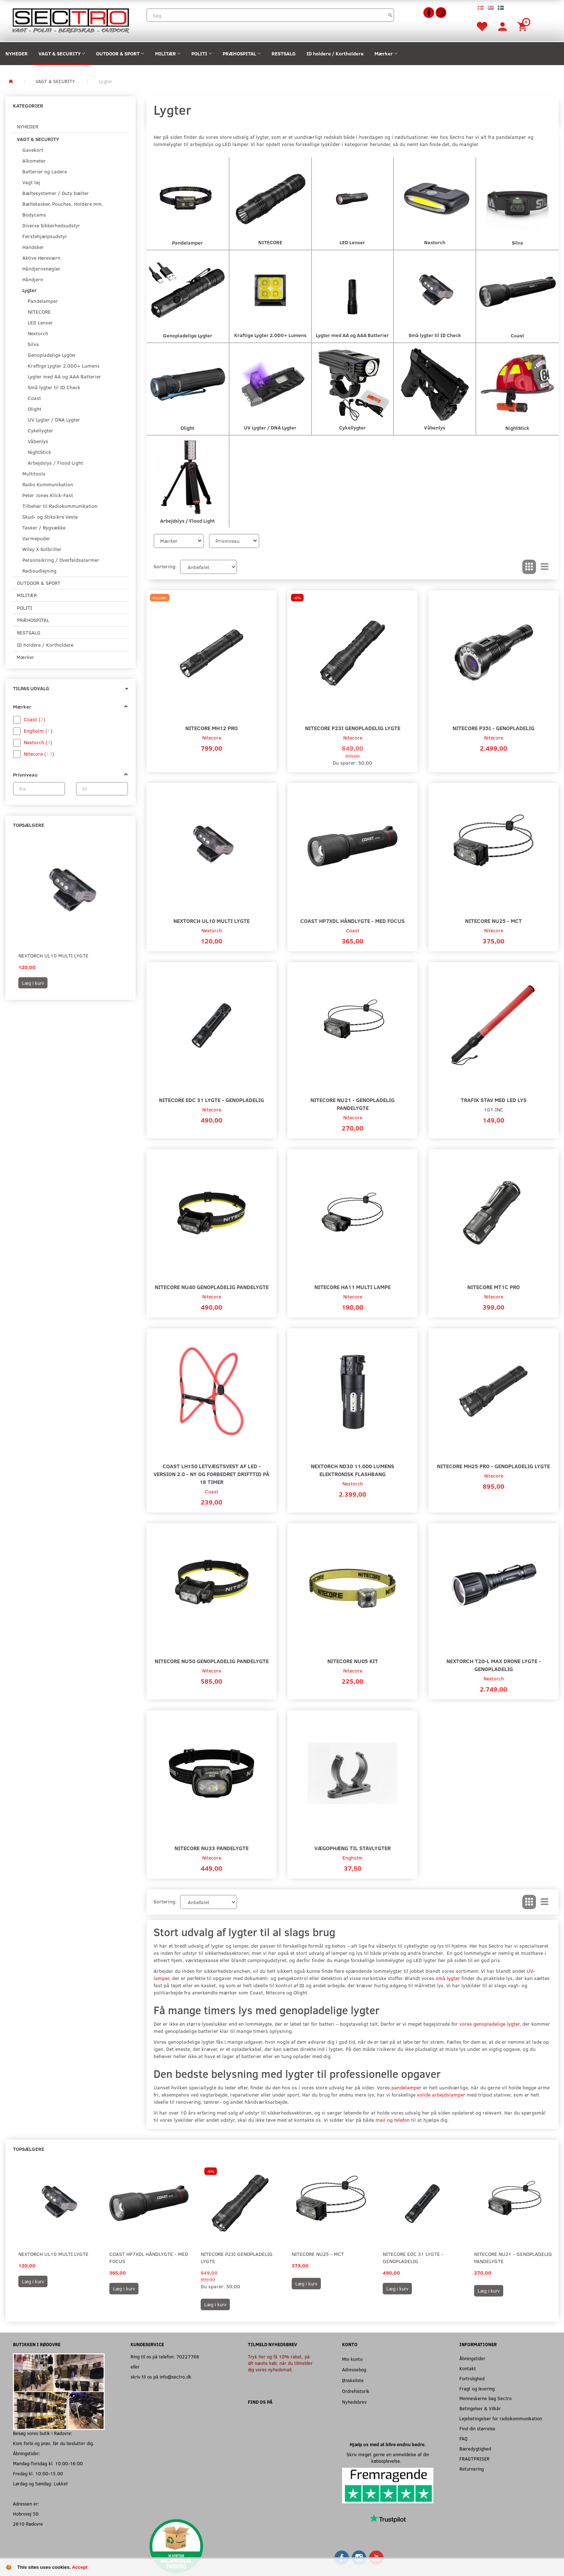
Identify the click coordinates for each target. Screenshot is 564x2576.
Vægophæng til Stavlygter (352, 1848)
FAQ (463, 2438)
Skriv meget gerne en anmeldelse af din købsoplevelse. (387, 2457)
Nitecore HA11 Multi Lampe (352, 1287)
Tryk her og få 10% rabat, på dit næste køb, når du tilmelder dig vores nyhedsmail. (280, 2362)
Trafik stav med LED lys (494, 1099)
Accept (79, 2567)
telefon (402, 2119)
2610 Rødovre (28, 2524)
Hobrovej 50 (25, 2514)
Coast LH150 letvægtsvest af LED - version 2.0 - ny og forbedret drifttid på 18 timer (211, 1473)
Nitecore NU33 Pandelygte (211, 1848)
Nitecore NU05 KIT (352, 1661)
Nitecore (211, 737)
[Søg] (390, 15)
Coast (352, 930)
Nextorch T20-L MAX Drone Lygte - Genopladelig (493, 1664)
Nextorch (211, 930)
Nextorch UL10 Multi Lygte (53, 955)
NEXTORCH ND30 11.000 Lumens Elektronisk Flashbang (352, 1470)
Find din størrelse (477, 2428)
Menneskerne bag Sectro (485, 2398)
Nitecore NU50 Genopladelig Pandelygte (212, 1661)
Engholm (352, 1857)
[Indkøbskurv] (523, 26)
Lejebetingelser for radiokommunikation (500, 2418)
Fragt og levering (477, 2388)
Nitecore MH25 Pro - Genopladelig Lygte (493, 1466)
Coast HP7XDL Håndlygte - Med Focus (352, 920)
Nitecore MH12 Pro (211, 728)
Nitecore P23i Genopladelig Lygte (352, 728)
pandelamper (406, 2087)
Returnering (471, 2469)
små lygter (448, 1978)
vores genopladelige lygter (489, 2023)
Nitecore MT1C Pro (493, 1287)
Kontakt (467, 2368)
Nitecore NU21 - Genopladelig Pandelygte (352, 1103)
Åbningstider (472, 2358)
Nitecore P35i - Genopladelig (493, 728)
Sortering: (165, 566)
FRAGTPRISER (474, 2459)
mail (381, 2119)
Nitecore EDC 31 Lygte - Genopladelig (211, 1099)
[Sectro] (70, 20)
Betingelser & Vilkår (480, 2408)
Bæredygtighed (475, 2448)
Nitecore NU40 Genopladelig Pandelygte (212, 1287)
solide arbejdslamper (441, 2094)
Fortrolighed (472, 2378)
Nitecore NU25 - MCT (493, 920)
